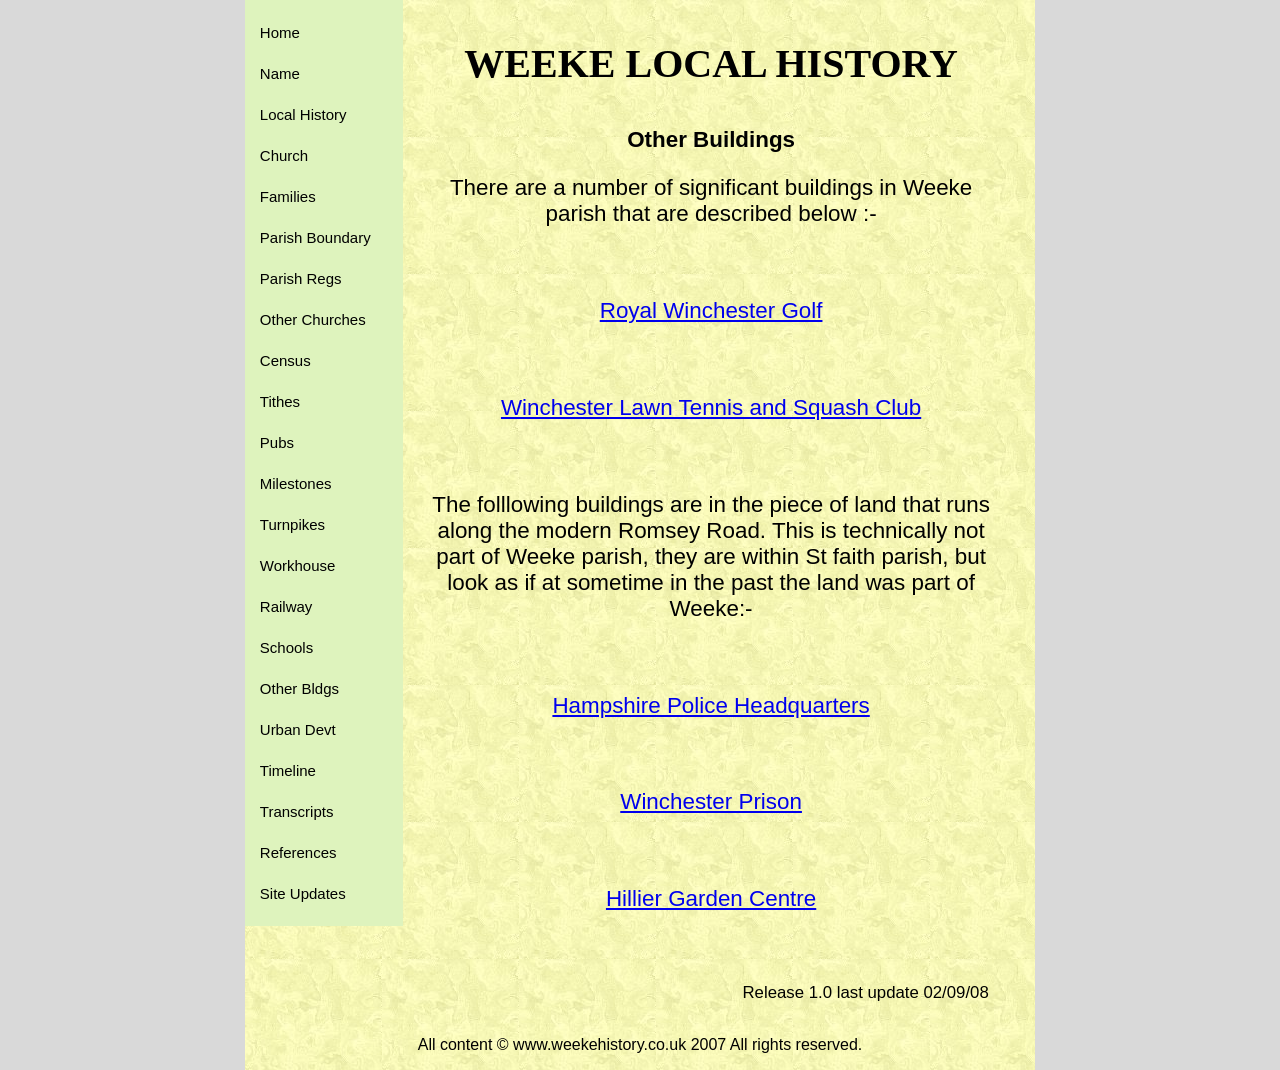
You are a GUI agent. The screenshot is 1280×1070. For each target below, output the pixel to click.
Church (284, 155)
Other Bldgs (299, 688)
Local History (303, 114)
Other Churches (313, 319)
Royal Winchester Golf (711, 310)
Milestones (296, 483)
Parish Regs (301, 278)
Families (288, 196)
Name (280, 73)
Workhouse (298, 565)
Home (280, 32)
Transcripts (297, 811)
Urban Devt (298, 729)
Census (285, 360)
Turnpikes (292, 524)
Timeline (288, 770)
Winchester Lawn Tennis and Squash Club (711, 407)
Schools (286, 647)
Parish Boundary (315, 237)
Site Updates (303, 893)
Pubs (277, 442)
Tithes (280, 401)
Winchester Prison (711, 801)
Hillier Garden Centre (711, 898)
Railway (286, 606)
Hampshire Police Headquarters (710, 705)
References (298, 852)
